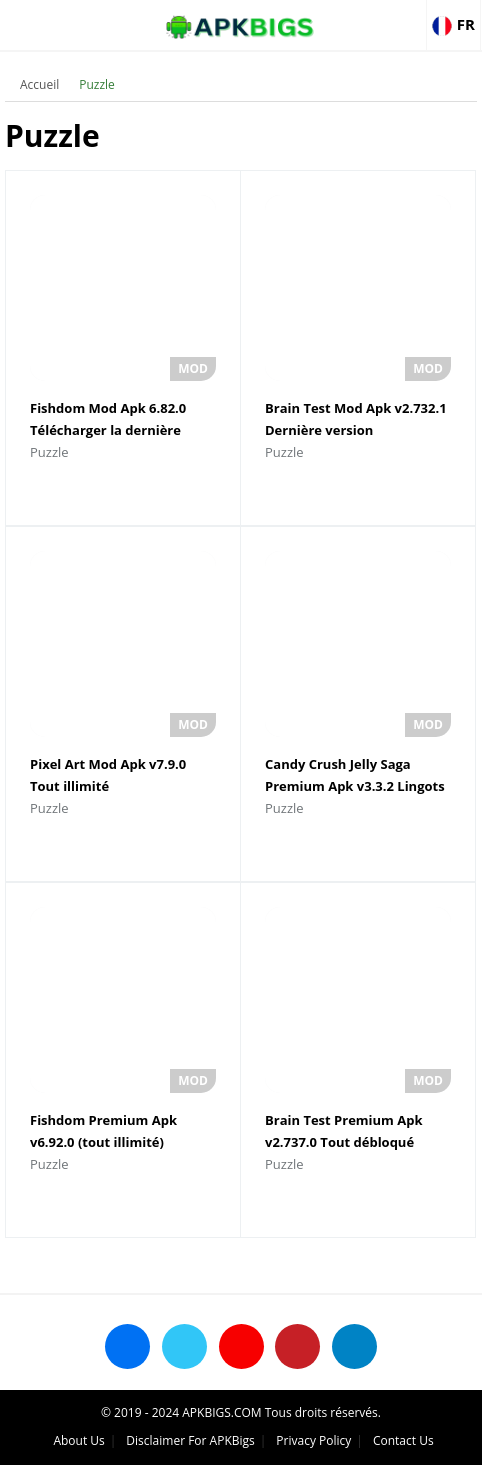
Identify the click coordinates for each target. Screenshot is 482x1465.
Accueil (39, 84)
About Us (78, 1440)
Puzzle (97, 84)
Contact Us (403, 1440)
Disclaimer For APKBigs (190, 1440)
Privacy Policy (313, 1440)
